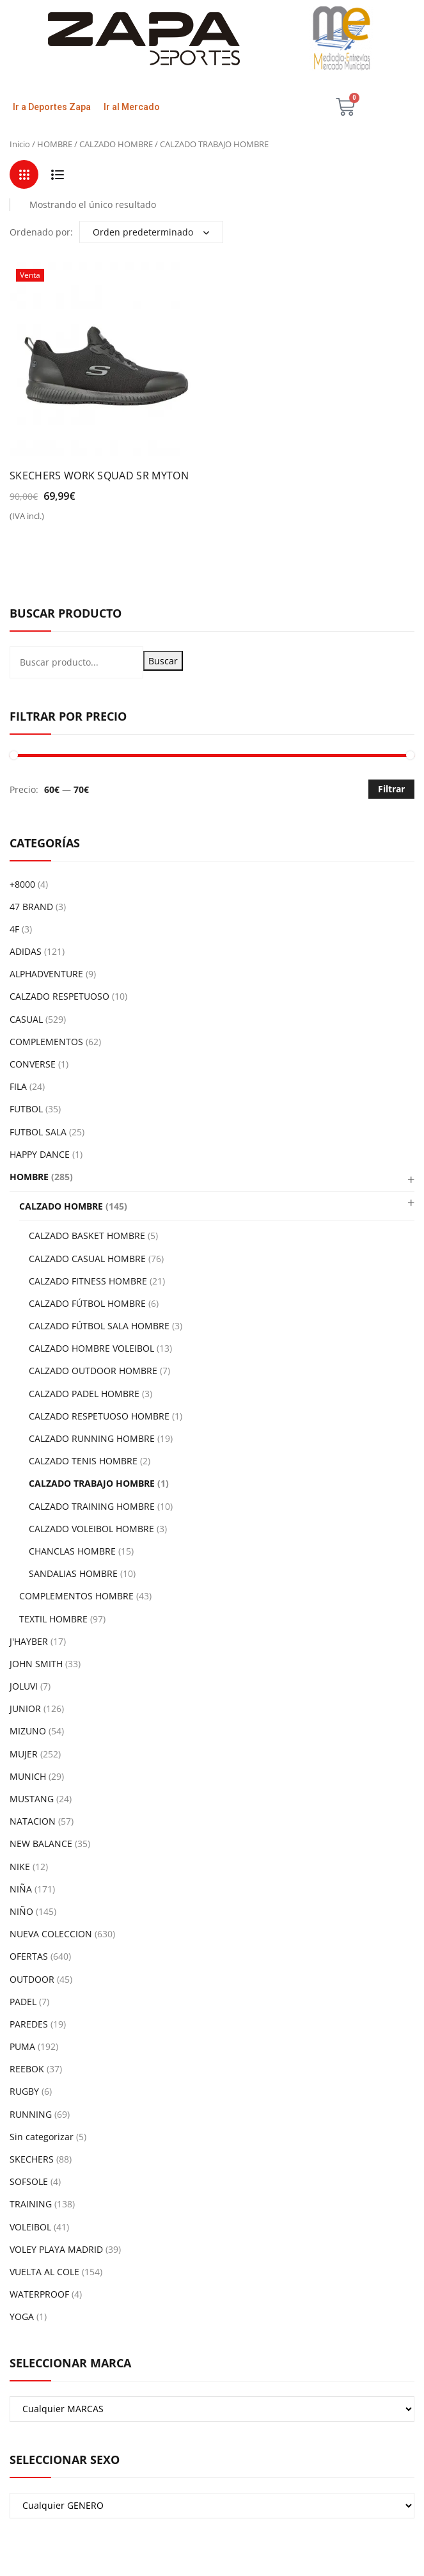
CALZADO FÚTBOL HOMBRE (87, 1303)
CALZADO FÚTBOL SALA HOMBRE (99, 1326)
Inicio (20, 144)
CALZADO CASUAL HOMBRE (87, 1258)
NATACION (33, 1821)
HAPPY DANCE (40, 1154)
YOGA (22, 2316)
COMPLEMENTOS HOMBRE (76, 1596)
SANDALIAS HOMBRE (73, 1573)
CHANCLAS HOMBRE (72, 1551)
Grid (24, 174)
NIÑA (21, 1889)
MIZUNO (28, 1731)
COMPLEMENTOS (46, 1042)
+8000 (22, 884)
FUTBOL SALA (38, 1132)
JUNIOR (25, 1708)
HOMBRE (54, 144)
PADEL (23, 2002)
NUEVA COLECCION (51, 1934)
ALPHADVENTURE (46, 974)
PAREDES (29, 2024)
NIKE (20, 1866)
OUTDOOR (32, 1979)
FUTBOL (26, 1109)
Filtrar (391, 789)
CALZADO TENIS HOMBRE (83, 1461)
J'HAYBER (29, 1641)
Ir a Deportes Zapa (52, 107)
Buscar (163, 661)
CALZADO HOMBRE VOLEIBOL (91, 1348)
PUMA (22, 2046)
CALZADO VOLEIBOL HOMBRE (91, 1529)
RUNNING (31, 2114)
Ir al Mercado (132, 107)
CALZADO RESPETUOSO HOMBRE (99, 1416)
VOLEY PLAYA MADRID (56, 2249)
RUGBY (24, 2091)
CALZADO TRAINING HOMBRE (92, 1506)
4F (14, 929)
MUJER (24, 1754)
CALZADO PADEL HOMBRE (84, 1394)
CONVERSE (33, 1064)
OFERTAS (29, 1956)
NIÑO (21, 1911)
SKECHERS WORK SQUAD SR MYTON (99, 475)
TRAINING (31, 2204)
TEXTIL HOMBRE (53, 1619)
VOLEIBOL (30, 2227)
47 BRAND (31, 906)
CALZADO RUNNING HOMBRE (92, 1438)
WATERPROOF (39, 2294)
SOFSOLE (29, 2181)
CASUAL (26, 1019)
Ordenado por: (41, 232)
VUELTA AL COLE (44, 2272)
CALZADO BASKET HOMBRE (87, 1235)
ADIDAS (26, 951)
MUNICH (28, 1776)
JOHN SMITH (36, 1664)
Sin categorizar (42, 2137)
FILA (18, 1086)
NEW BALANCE (41, 1843)
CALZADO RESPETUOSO (59, 996)
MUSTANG (32, 1799)
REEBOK (27, 2069)
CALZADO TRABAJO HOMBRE (92, 1483)
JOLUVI (24, 1686)
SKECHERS (32, 2159)
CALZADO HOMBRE (116, 144)
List (57, 174)
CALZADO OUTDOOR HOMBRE (93, 1370)
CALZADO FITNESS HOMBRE (88, 1281)
